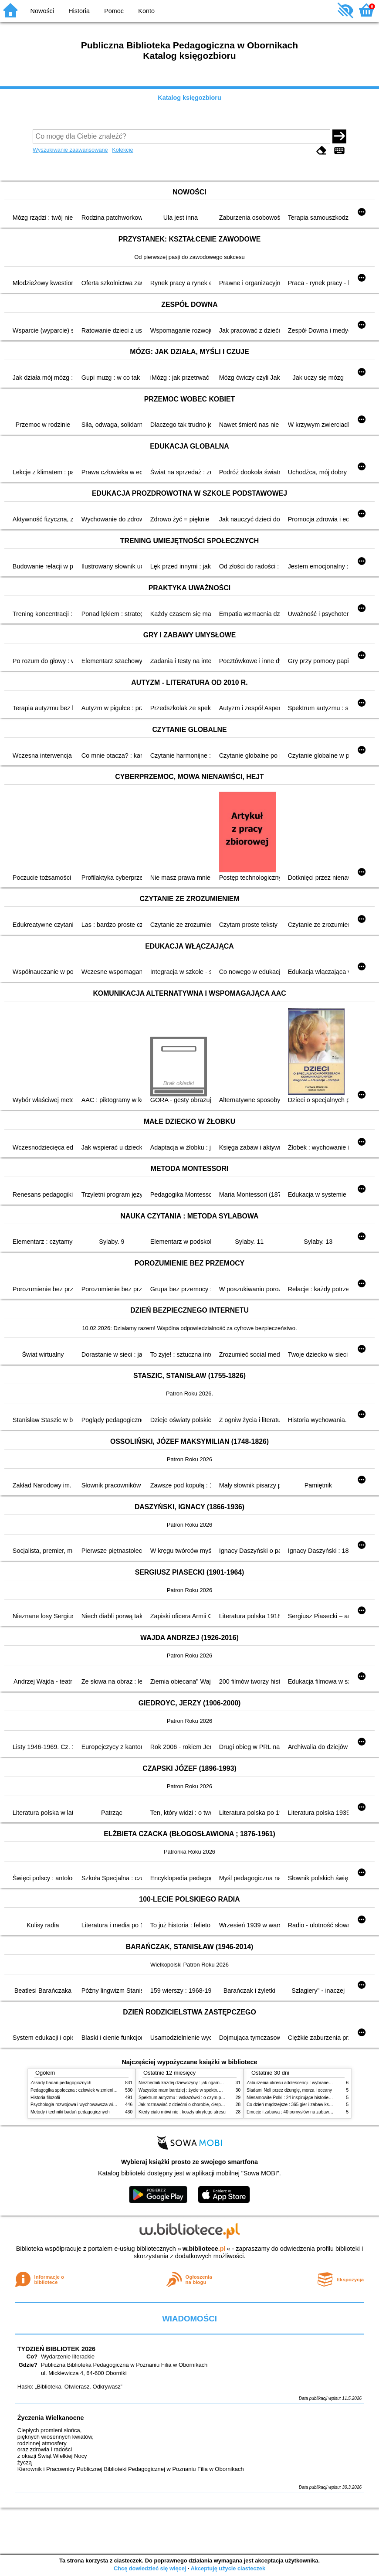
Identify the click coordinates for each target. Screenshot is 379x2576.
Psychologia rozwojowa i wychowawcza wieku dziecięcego (87, 2104)
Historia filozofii (45, 2097)
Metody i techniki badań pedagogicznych (70, 2112)
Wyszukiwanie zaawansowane (70, 149)
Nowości (42, 10)
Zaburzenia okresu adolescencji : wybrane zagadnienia (300, 2082)
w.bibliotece (204, 2248)
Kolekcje (122, 149)
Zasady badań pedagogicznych (60, 2082)
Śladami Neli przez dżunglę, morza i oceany (289, 2090)
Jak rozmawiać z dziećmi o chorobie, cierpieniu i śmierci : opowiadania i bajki (213, 2104)
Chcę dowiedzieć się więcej (150, 2568)
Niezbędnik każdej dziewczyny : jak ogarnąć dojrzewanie (194, 2082)
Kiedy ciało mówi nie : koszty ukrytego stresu (182, 2112)
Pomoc (114, 10)
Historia (79, 10)
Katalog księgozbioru (189, 97)
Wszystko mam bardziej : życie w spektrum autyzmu (189, 2090)
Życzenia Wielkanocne (50, 2417)
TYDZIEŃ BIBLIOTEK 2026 (56, 2348)
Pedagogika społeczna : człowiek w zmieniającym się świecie (89, 2090)
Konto (146, 10)
